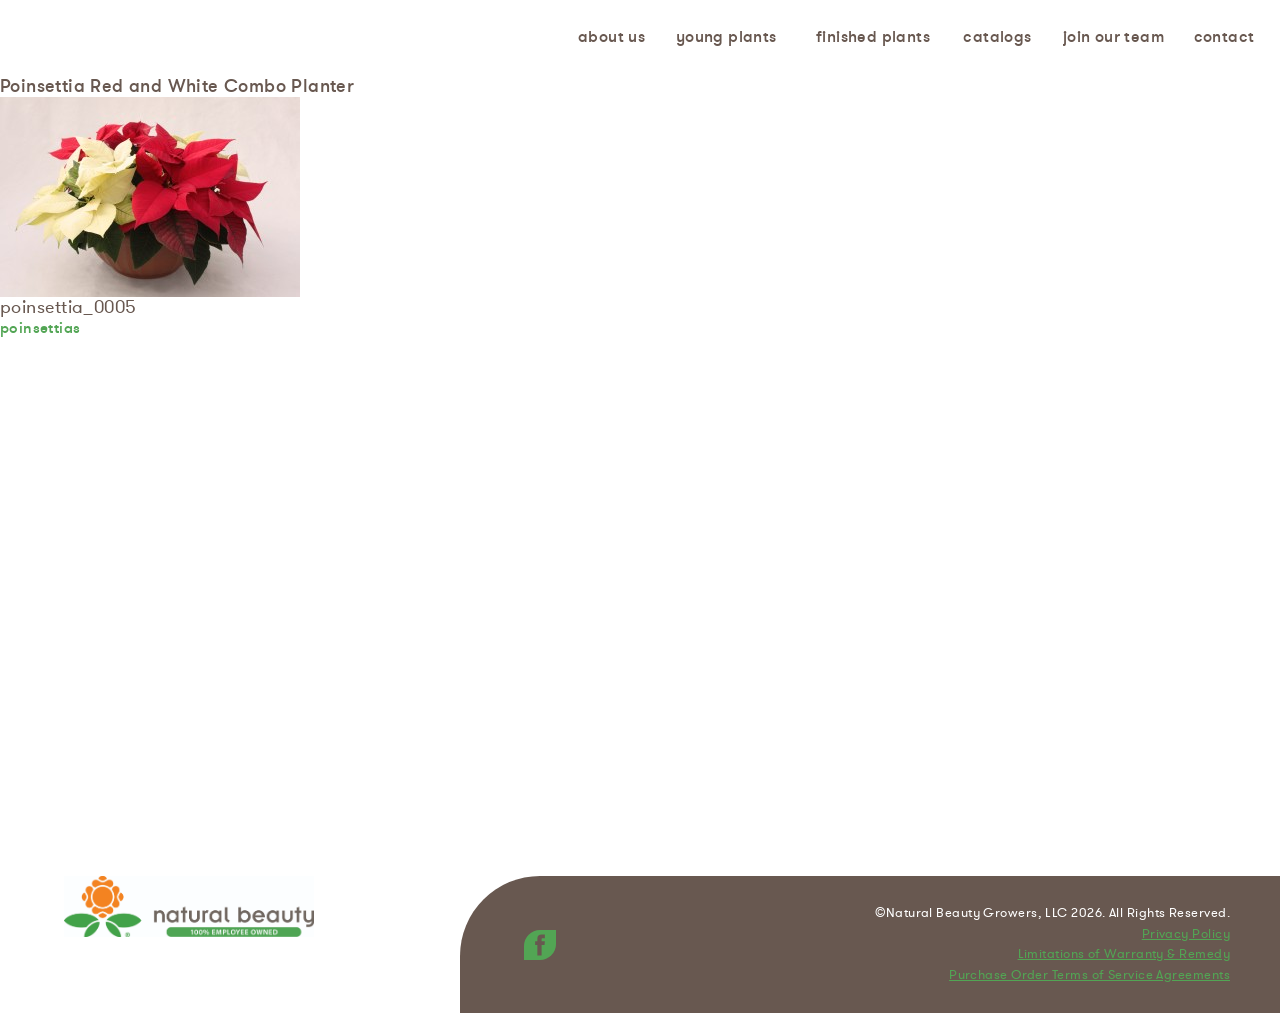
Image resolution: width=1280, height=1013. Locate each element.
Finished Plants (873, 37)
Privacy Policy (1186, 935)
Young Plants (726, 37)
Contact (1224, 37)
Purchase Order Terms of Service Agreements (1089, 976)
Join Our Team (1113, 37)
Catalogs (997, 37)
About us (611, 37)
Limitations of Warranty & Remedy (1124, 955)
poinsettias (40, 328)
